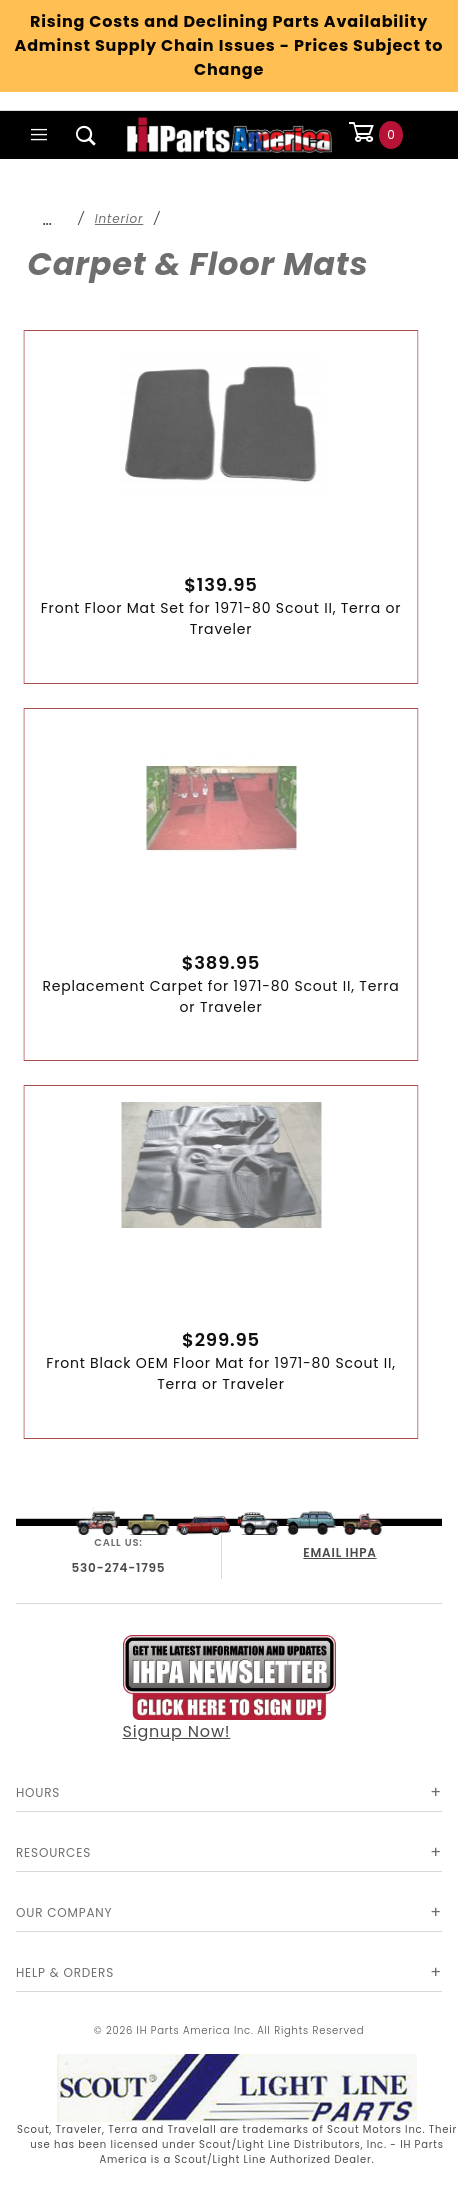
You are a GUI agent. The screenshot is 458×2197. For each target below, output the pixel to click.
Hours (38, 1792)
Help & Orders (65, 1972)
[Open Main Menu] (39, 135)
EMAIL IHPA (339, 1552)
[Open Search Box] (86, 135)
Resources (53, 1852)
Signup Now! (229, 1689)
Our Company (64, 1912)
